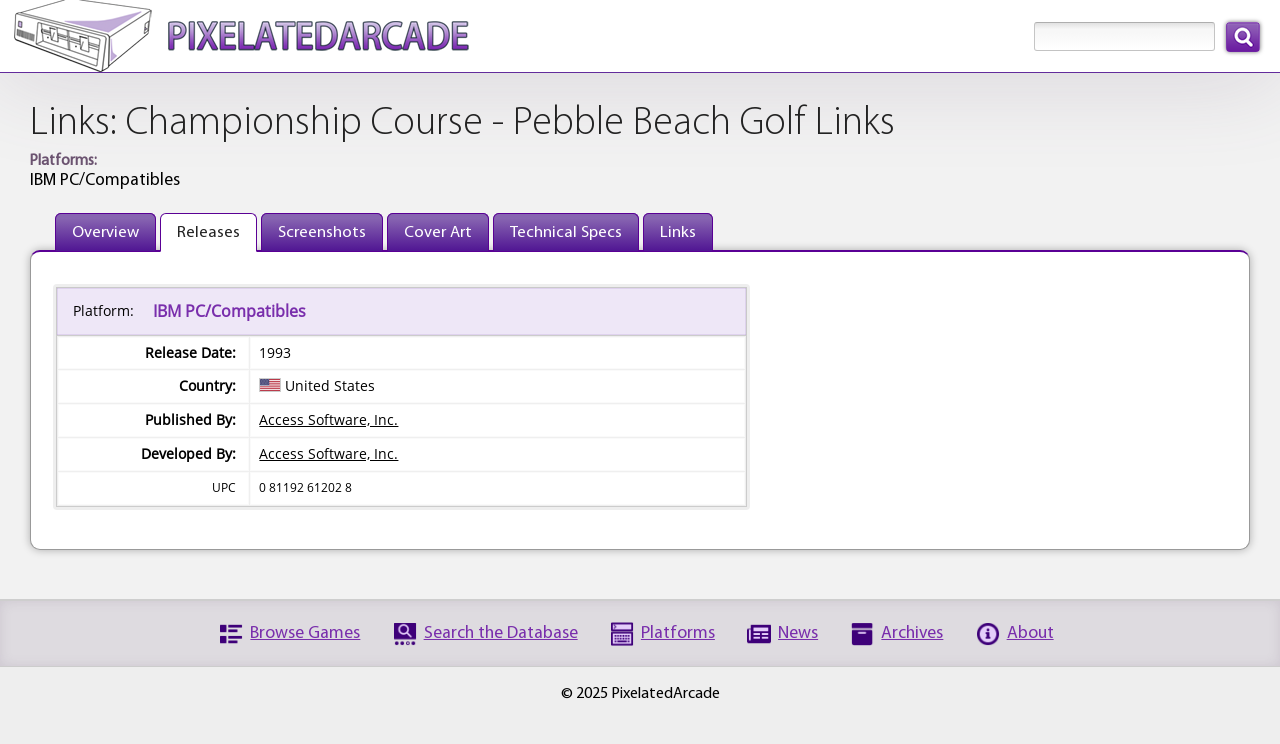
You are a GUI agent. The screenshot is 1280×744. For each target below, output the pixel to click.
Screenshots (322, 232)
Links (678, 232)
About (1030, 633)
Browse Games (305, 633)
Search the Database (501, 633)
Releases (208, 232)
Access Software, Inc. (328, 419)
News (798, 633)
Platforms (678, 633)
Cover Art (438, 232)
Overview (105, 232)
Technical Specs (566, 232)
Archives (912, 633)
